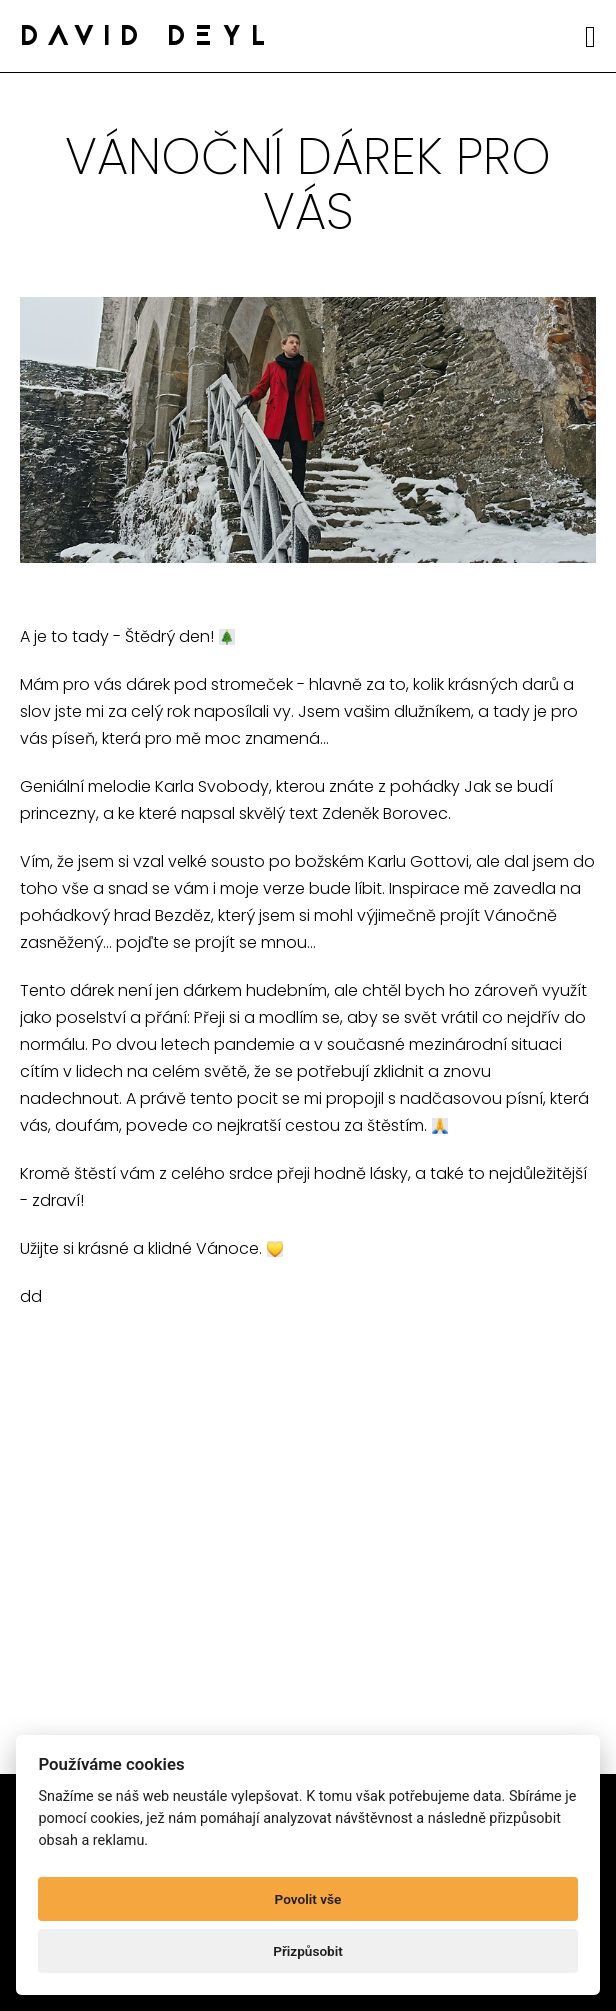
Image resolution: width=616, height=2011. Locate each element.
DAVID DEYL (148, 38)
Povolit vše (308, 1899)
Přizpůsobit (308, 1951)
